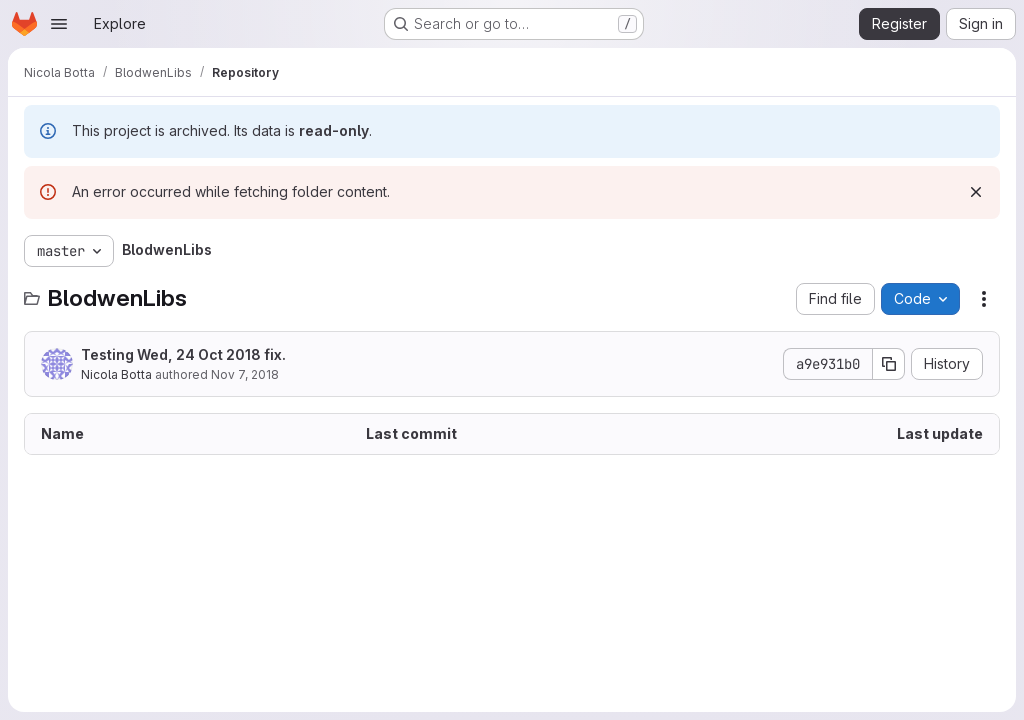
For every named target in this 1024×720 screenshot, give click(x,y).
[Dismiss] (976, 192)
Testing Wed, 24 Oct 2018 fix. (183, 354)
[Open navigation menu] (59, 24)
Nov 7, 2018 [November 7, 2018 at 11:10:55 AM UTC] (245, 374)
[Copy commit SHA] (889, 364)
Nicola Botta (116, 374)
